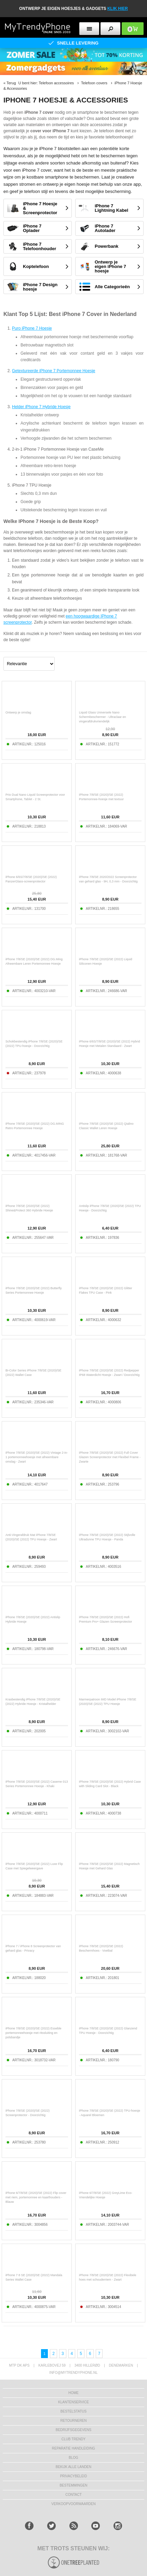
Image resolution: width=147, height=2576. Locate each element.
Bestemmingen (73, 2485)
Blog (73, 2457)
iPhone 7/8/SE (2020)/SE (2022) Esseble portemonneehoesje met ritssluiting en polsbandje (33, 2033)
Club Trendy (73, 2439)
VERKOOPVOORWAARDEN (73, 2504)
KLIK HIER (117, 8)
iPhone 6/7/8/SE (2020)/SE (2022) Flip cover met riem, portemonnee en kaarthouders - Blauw (35, 2197)
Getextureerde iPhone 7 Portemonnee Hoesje (53, 370)
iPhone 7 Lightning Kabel (111, 208)
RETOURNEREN (73, 2420)
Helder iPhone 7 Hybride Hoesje (41, 406)
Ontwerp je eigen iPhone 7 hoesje (110, 266)
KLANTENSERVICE (73, 2402)
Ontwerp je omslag (18, 712)
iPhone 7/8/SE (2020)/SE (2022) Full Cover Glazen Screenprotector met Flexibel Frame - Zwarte (110, 1457)
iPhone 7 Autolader (105, 228)
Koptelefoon (36, 266)
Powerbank (106, 246)
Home (73, 2393)
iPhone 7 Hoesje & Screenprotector (40, 208)
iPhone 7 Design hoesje (40, 286)
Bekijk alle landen (74, 2467)
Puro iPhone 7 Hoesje (32, 328)
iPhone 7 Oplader (32, 228)
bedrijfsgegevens (73, 2430)
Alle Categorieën (112, 286)
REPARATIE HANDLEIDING (73, 2448)
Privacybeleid (73, 2476)
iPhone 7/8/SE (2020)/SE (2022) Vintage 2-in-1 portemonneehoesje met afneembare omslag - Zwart (36, 1457)
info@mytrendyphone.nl (73, 2372)
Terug (11, 83)
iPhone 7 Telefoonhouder (39, 246)
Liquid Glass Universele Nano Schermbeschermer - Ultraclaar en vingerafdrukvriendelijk (102, 717)
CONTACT (73, 2494)
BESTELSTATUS (73, 2411)
